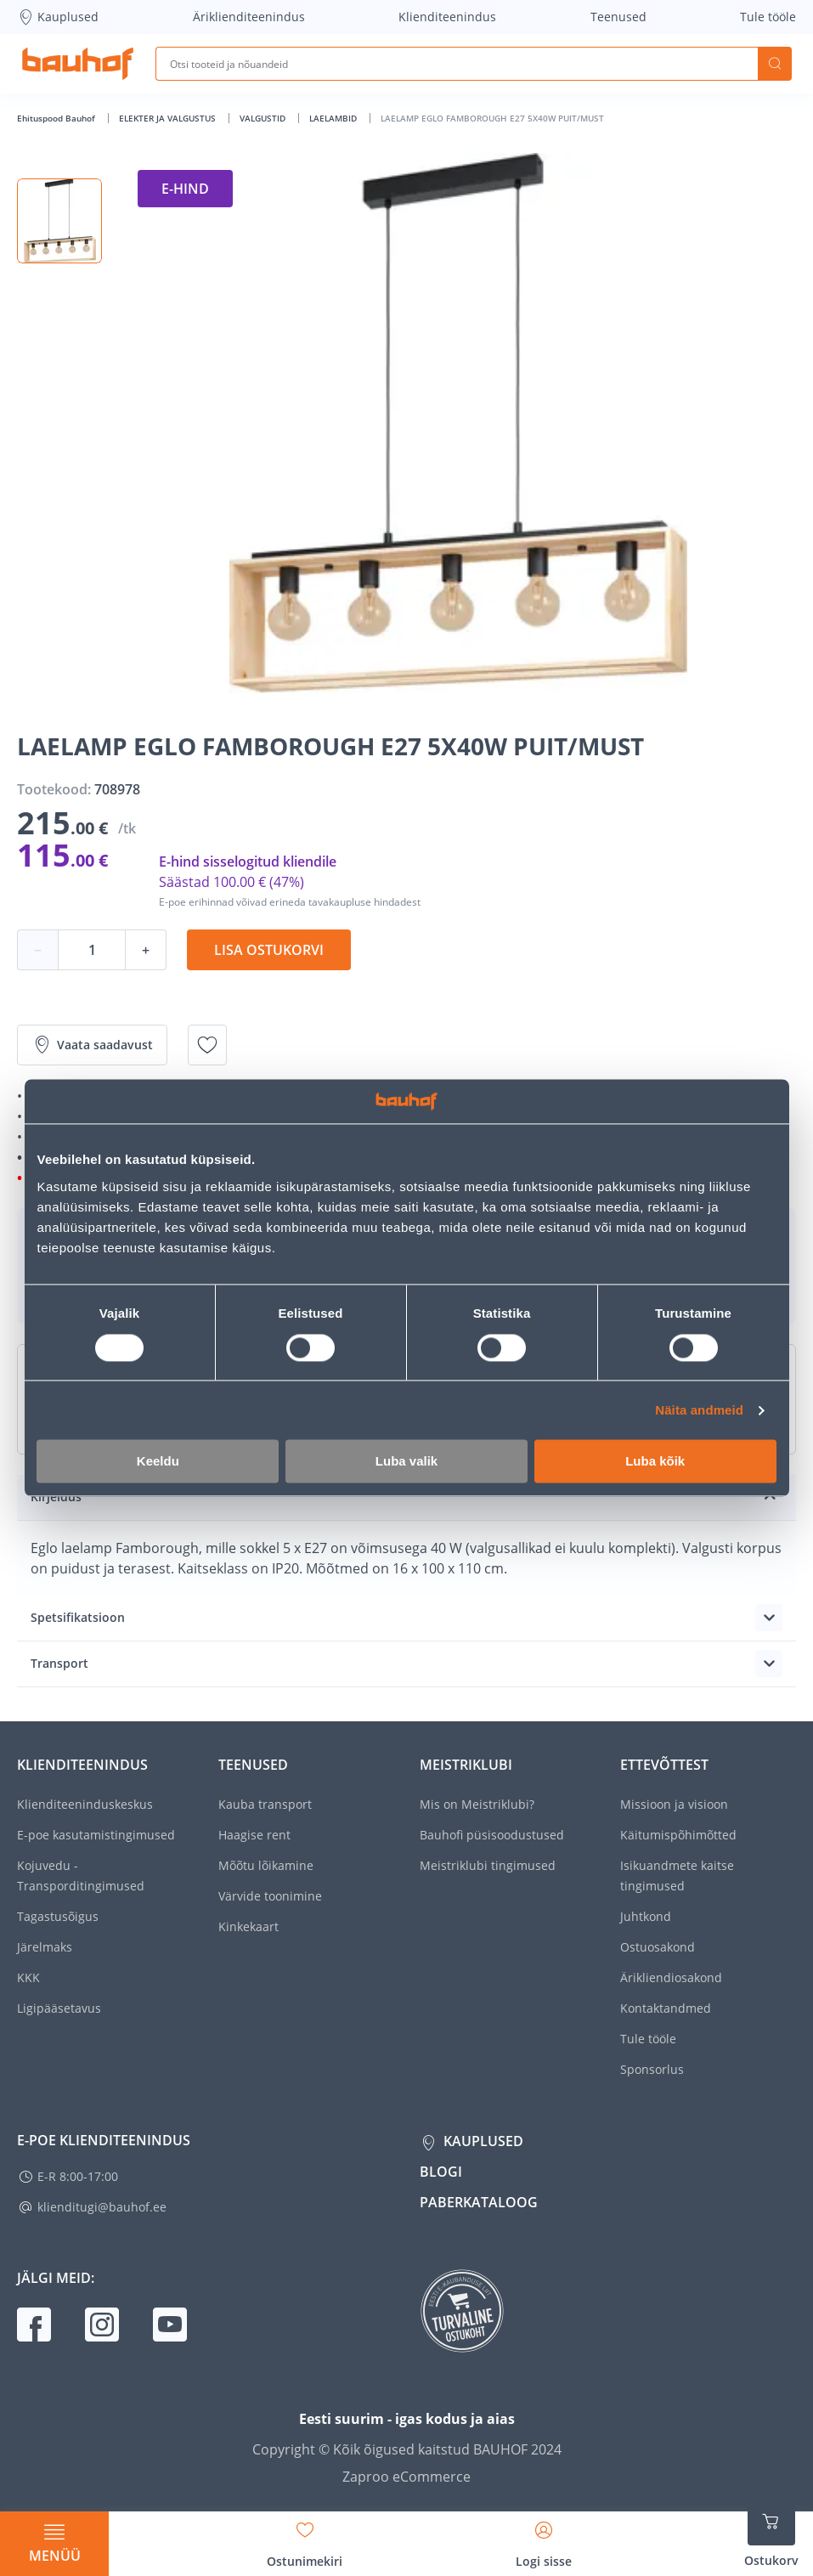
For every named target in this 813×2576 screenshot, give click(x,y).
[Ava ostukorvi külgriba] (771, 2533)
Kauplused (58, 16)
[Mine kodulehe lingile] (77, 64)
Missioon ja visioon (674, 1804)
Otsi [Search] (775, 64)
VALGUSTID (264, 118)
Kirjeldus (56, 1497)
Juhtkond (645, 1916)
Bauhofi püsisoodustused (492, 1835)
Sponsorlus (652, 2069)
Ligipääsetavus (59, 2008)
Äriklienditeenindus (249, 16)
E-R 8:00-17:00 (77, 2176)
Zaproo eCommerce (406, 2476)
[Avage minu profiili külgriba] (543, 2538)
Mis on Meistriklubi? (477, 1804)
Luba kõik (655, 1462)
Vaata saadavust (92, 1045)
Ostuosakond (657, 1947)
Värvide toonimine (270, 1896)
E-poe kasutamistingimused (96, 1835)
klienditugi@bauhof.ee (102, 2207)
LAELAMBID (334, 118)
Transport (59, 1663)
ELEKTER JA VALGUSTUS (168, 118)
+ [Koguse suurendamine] (146, 950)
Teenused (618, 16)
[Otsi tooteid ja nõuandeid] (456, 64)
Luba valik (406, 1462)
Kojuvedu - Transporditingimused (80, 1875)
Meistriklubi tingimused (488, 1865)
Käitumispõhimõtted (678, 1835)
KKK (28, 1977)
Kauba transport (265, 1804)
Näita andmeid (699, 1410)
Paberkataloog (479, 2202)
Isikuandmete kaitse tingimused (677, 1875)
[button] (59, 220)
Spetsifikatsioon (78, 1617)
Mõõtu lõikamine (265, 1865)
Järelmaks (44, 1947)
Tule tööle (768, 16)
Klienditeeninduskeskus (85, 1804)
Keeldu (158, 1462)
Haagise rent (254, 1835)
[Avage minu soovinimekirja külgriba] (304, 2538)
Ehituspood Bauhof (57, 118)
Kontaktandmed (665, 2008)
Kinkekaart (248, 1926)
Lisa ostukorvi (269, 950)
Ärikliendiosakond (671, 1977)
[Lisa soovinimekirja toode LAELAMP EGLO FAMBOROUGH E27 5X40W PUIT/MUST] (207, 1045)
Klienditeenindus (447, 16)
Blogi (441, 2171)
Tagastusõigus (58, 1916)
